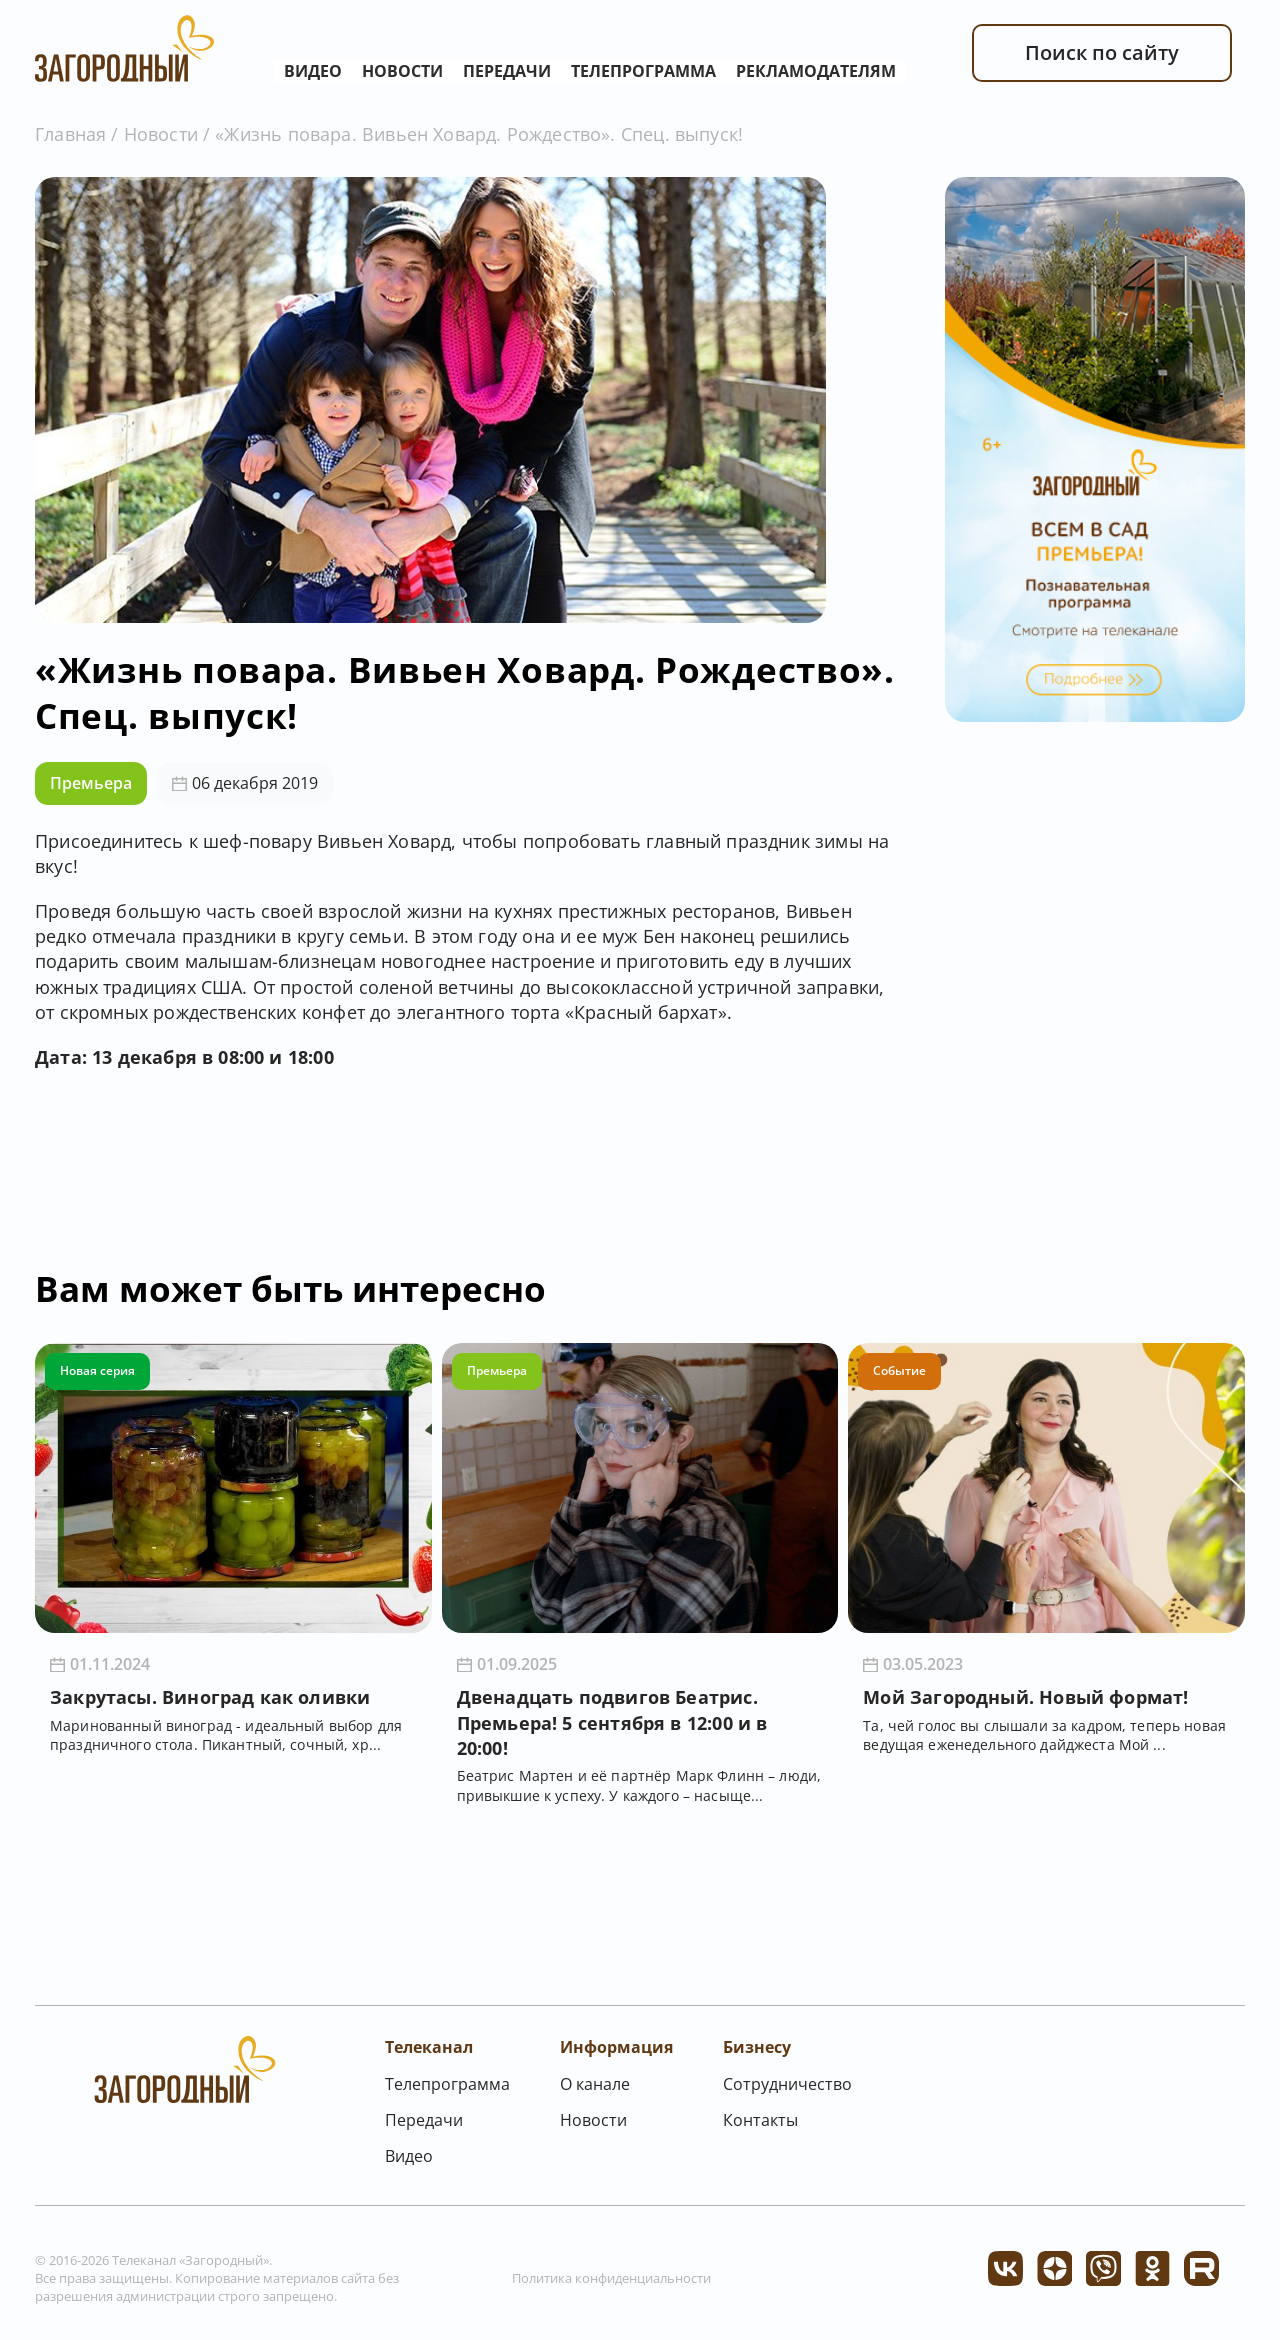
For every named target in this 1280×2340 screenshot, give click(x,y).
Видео (313, 71)
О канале (595, 2084)
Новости (402, 71)
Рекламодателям (816, 71)
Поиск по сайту (1102, 52)
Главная (70, 134)
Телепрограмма (643, 71)
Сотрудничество (787, 2084)
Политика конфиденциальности (611, 2278)
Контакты (760, 2120)
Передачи (507, 71)
